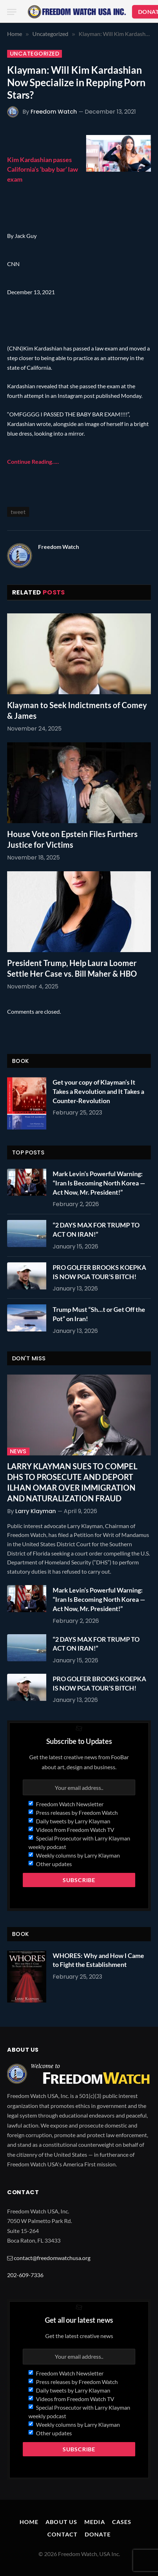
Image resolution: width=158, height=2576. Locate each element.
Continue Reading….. (33, 461)
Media (94, 2521)
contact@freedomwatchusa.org (52, 2257)
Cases (122, 2521)
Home (29, 2521)
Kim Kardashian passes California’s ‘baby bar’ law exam (42, 169)
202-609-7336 (25, 2274)
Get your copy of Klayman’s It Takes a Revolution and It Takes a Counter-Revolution (98, 1091)
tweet (18, 511)
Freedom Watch (54, 112)
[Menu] (11, 12)
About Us (61, 2521)
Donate (98, 2534)
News (18, 1451)
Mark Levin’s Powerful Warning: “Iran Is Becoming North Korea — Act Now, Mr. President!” (99, 1183)
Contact (62, 2534)
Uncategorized (34, 54)
